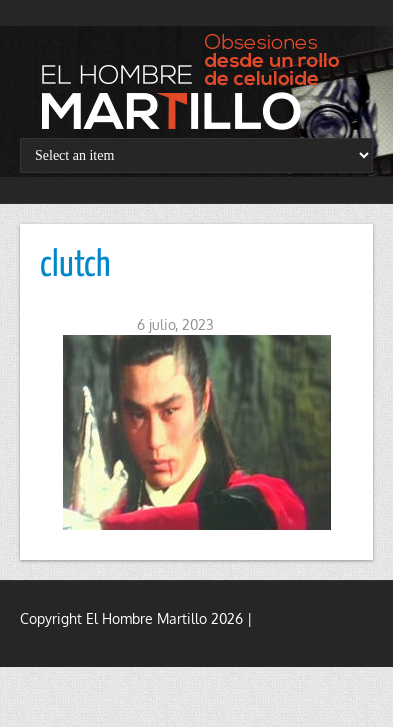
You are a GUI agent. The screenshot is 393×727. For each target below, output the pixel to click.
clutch (75, 266)
